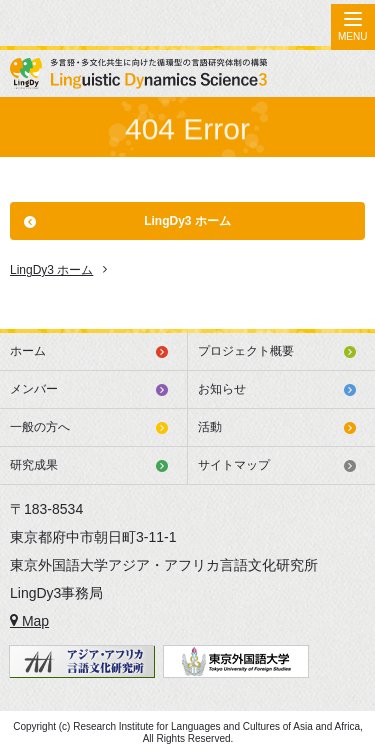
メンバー (34, 389)
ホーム (28, 351)
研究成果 (34, 465)
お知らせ (222, 389)
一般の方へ (40, 427)
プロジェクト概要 (246, 351)
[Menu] (353, 27)
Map (29, 621)
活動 (210, 427)
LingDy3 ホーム (187, 221)
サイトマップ (234, 465)
